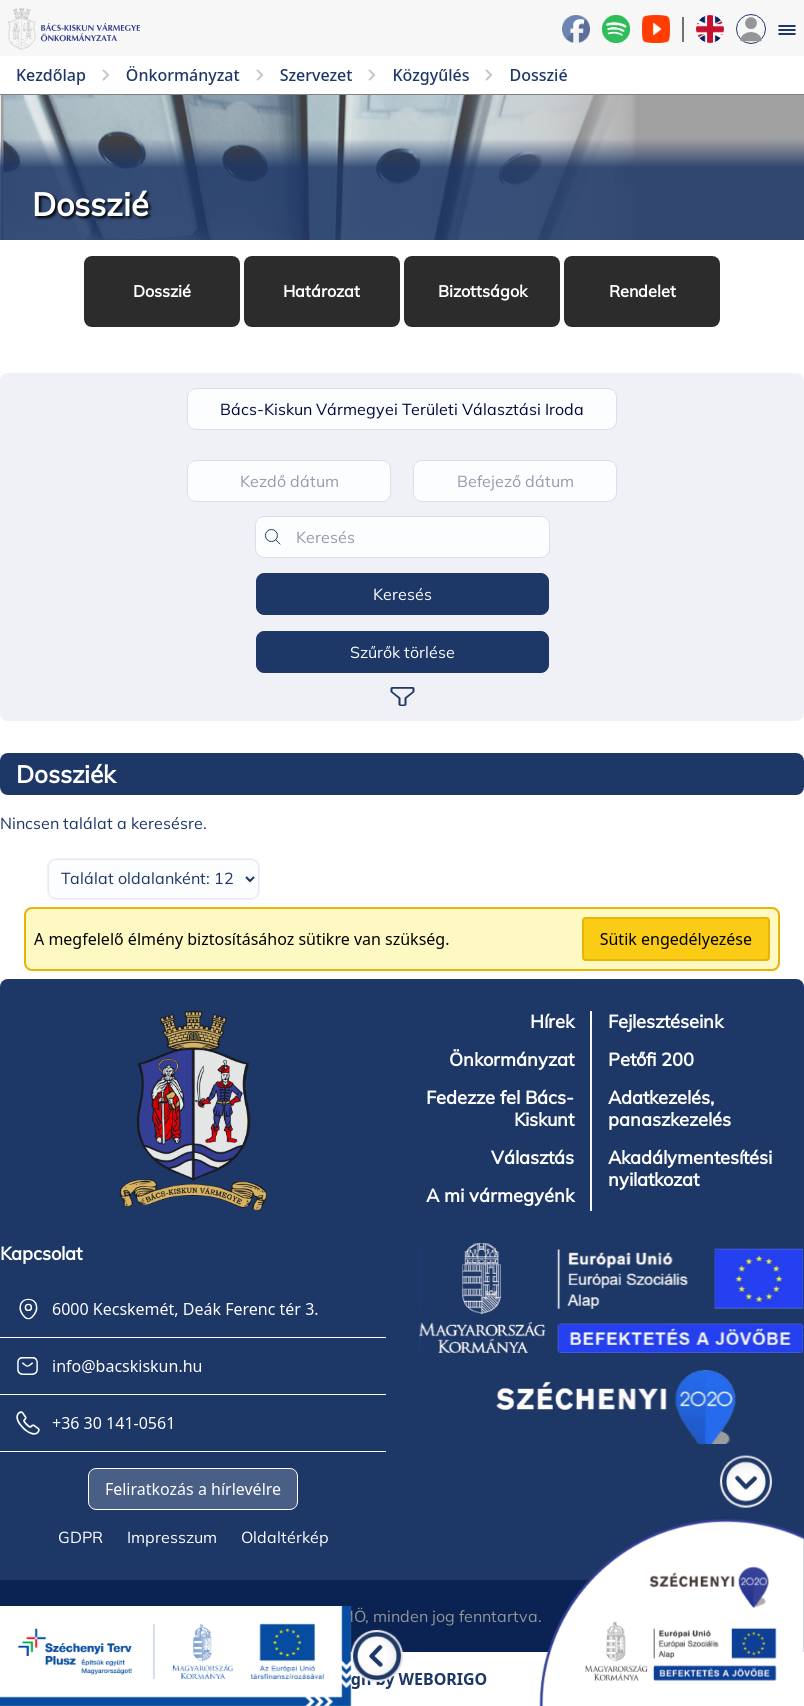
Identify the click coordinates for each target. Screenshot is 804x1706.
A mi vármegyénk (500, 1196)
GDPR (80, 1537)
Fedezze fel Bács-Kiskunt (500, 1109)
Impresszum (172, 1537)
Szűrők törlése (402, 652)
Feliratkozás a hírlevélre (193, 1489)
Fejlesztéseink (665, 1022)
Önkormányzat (511, 1060)
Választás (532, 1158)
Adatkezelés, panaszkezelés (669, 1109)
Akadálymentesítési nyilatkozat (690, 1169)
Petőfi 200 (651, 1060)
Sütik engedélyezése (676, 939)
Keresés (402, 594)
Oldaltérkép (285, 1537)
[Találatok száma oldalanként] (153, 879)
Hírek (552, 1022)
